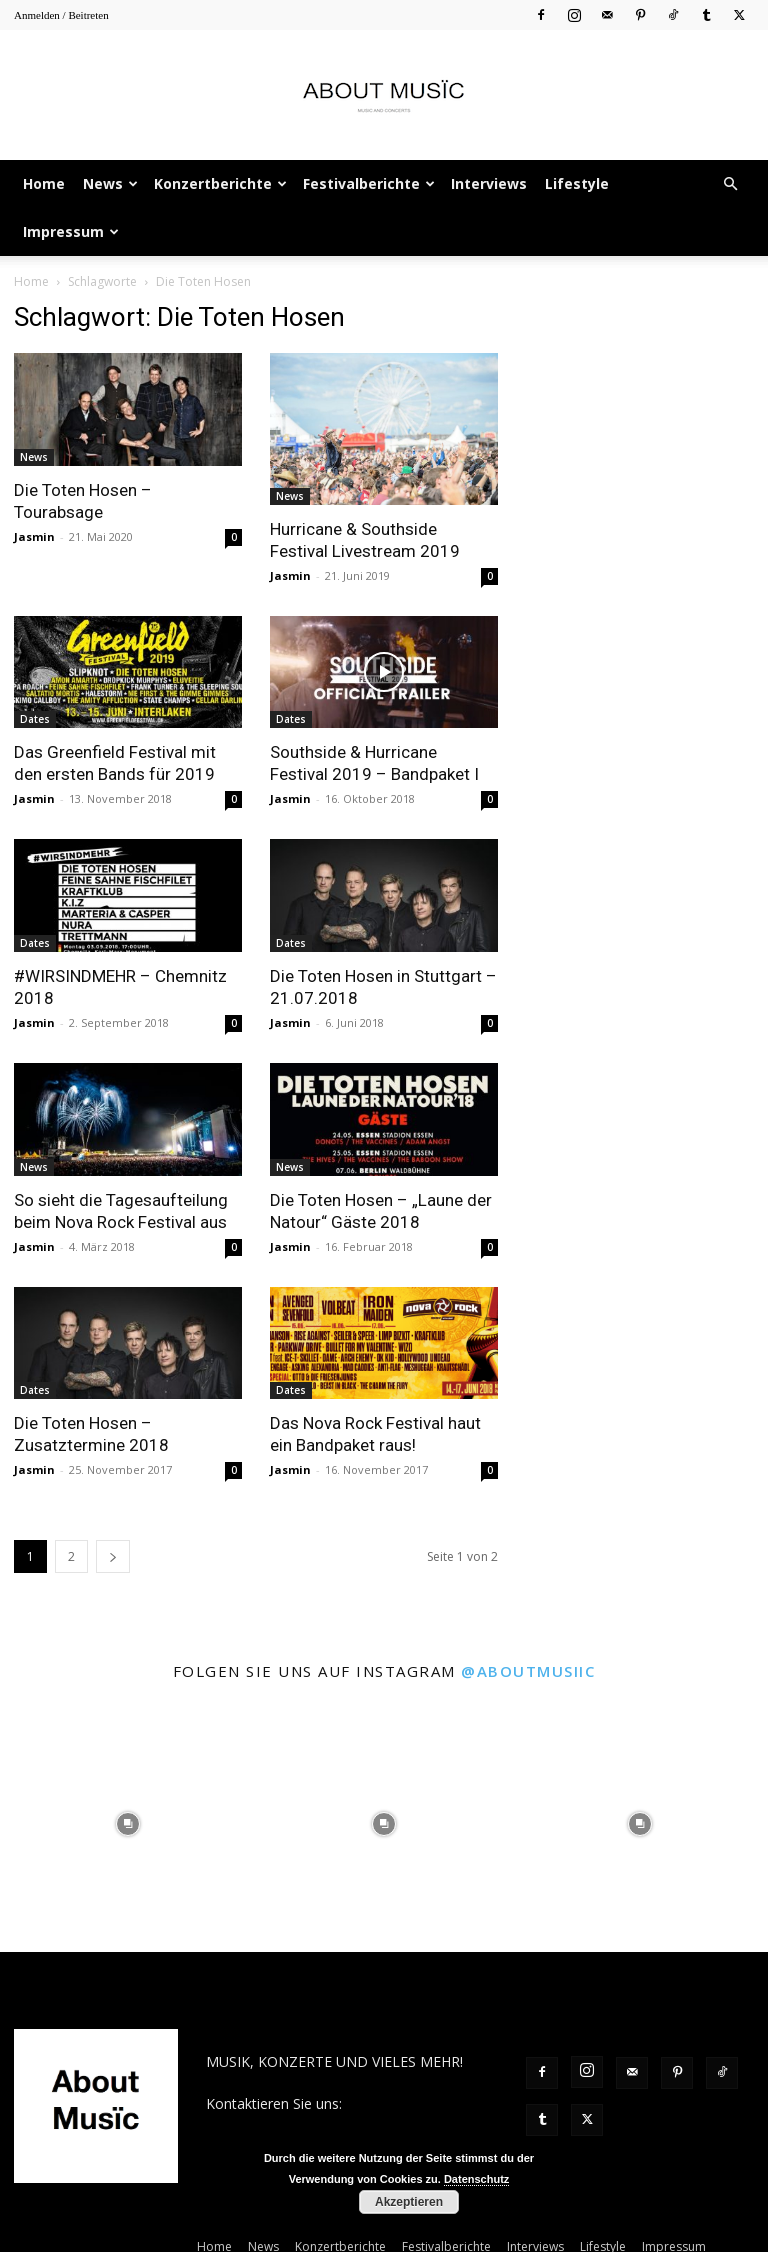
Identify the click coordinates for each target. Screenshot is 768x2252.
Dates (35, 719)
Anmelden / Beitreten (61, 15)
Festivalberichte (369, 183)
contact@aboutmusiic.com (292, 2124)
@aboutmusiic (528, 1671)
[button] (730, 184)
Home (44, 183)
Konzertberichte (220, 183)
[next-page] (113, 1556)
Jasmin (34, 536)
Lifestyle (577, 183)
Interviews (489, 183)
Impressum (71, 231)
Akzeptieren (409, 2202)
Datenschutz (476, 2179)
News (110, 183)
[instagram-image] (128, 1824)
